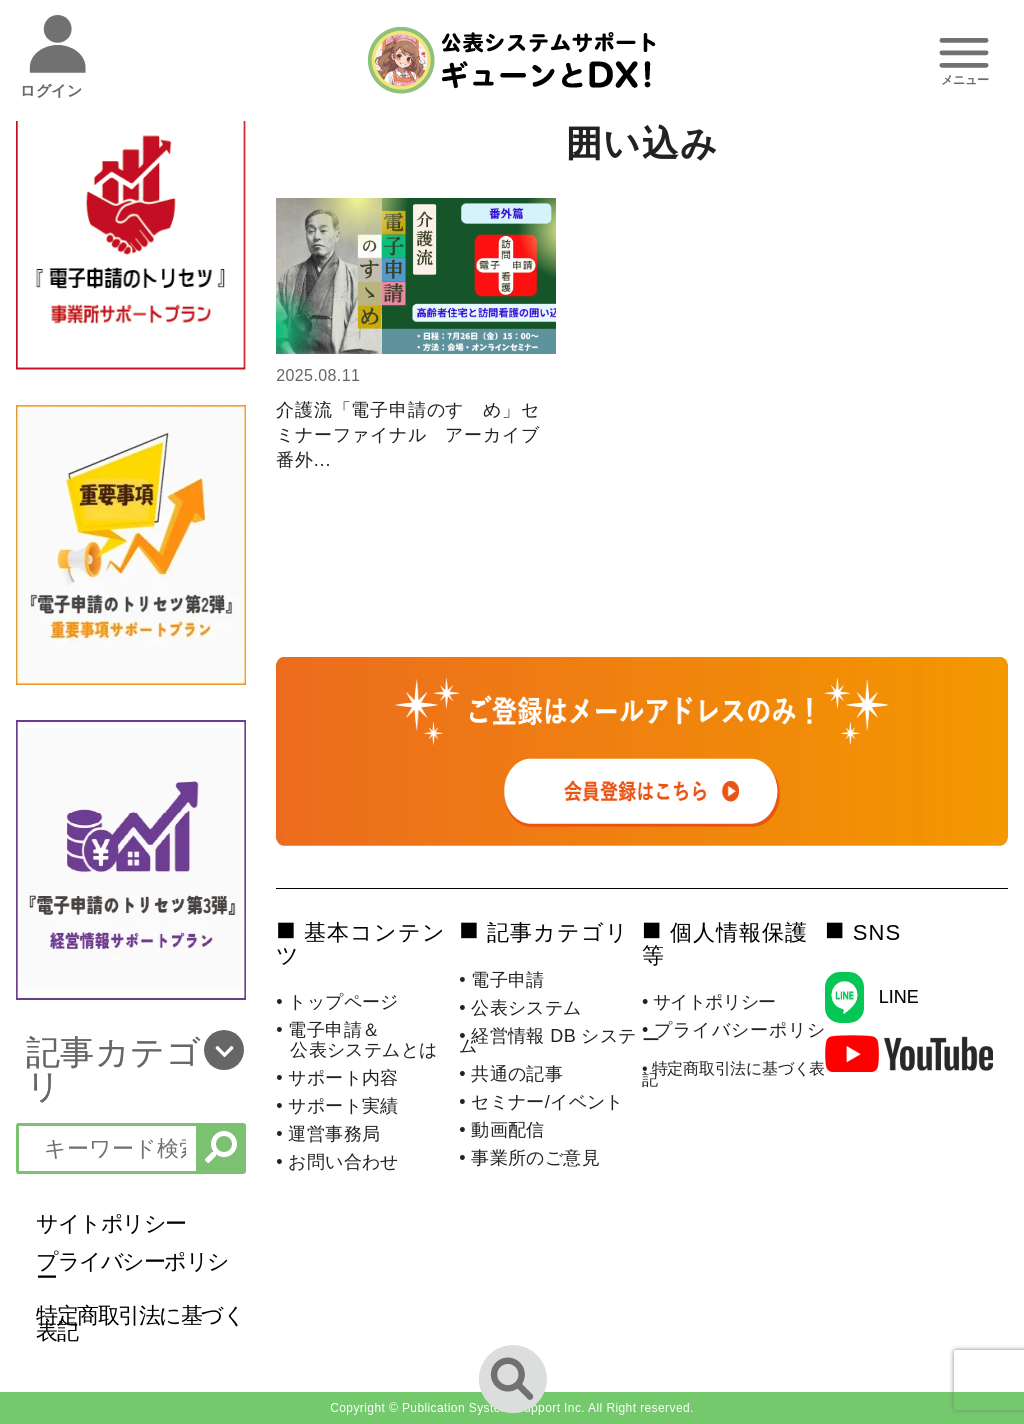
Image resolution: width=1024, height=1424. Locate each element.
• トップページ (337, 1002)
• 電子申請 (502, 980)
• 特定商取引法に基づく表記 (733, 1074)
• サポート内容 (337, 1078)
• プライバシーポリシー (733, 1035)
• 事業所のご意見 (529, 1158)
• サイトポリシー (709, 1002)
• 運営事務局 (328, 1134)
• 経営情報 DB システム (548, 1041)
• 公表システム (520, 1008)
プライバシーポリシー (132, 1269)
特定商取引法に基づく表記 (140, 1323)
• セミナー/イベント (541, 1102)
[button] (130, 1069)
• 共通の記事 (511, 1074)
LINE (899, 997)
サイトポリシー (111, 1223)
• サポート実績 (337, 1106)
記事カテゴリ (113, 1069)
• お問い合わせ (337, 1162)
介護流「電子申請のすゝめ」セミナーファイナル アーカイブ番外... (407, 435)
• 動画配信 (502, 1130)
